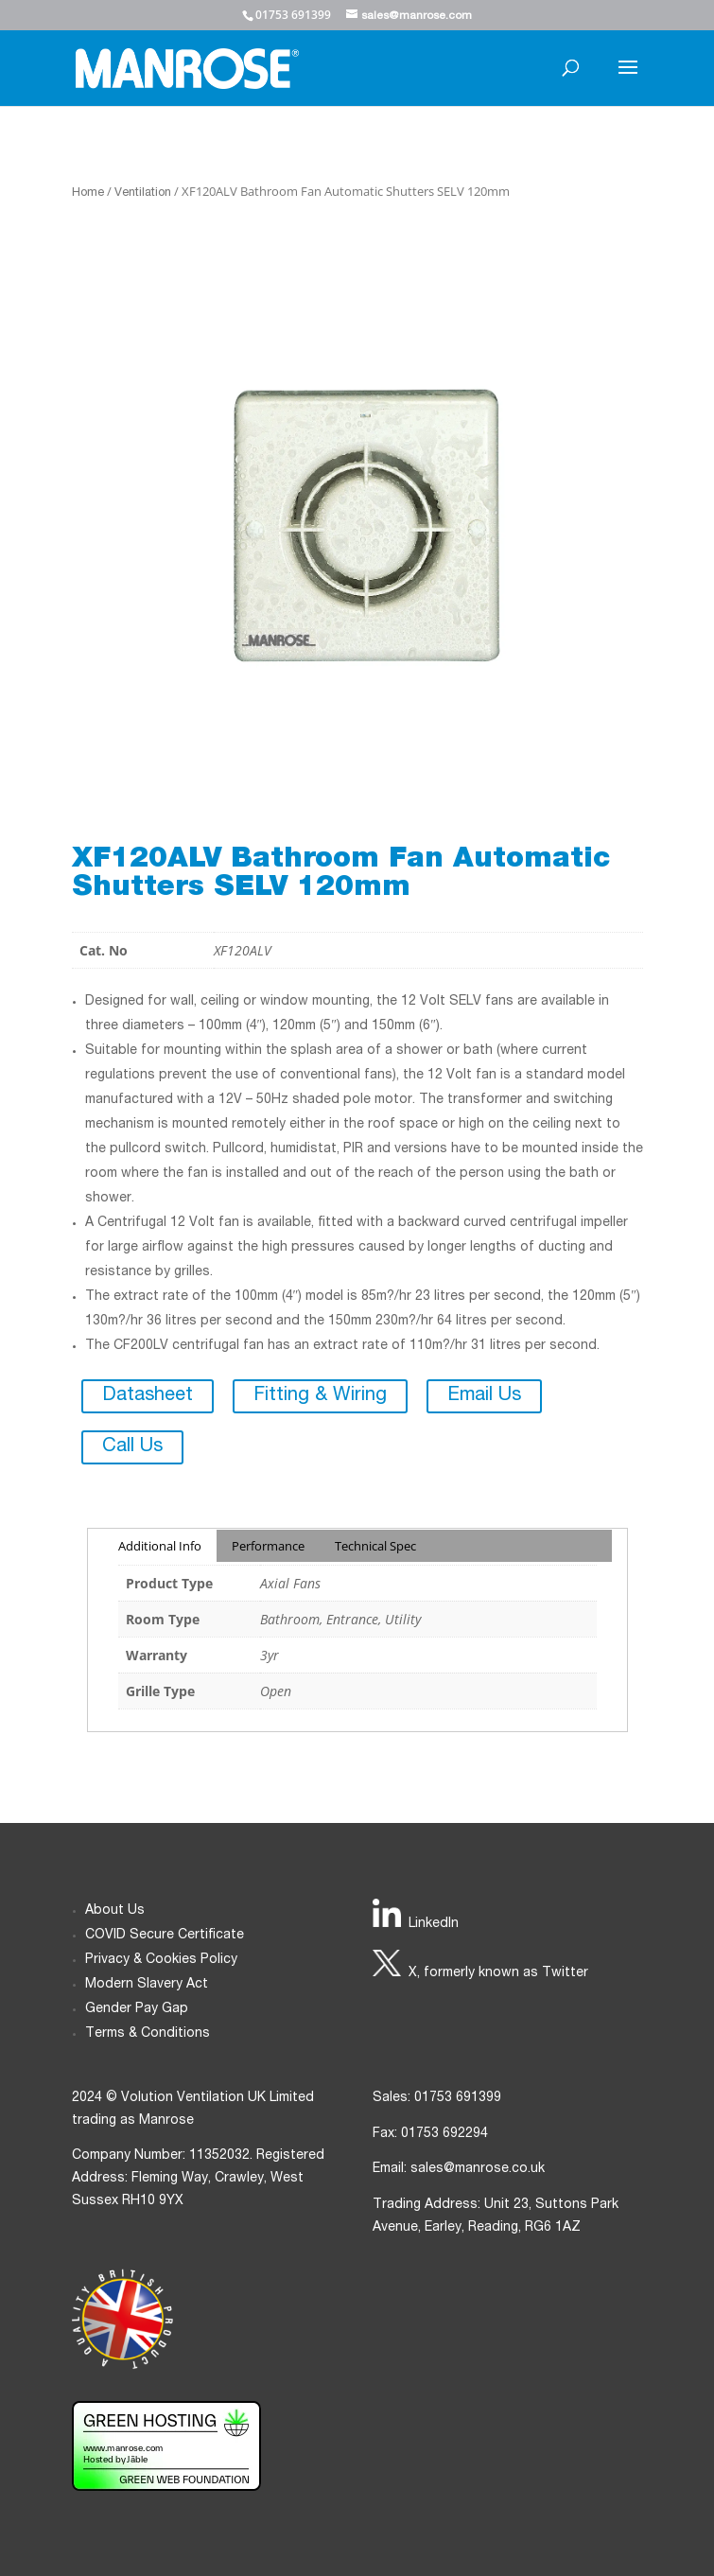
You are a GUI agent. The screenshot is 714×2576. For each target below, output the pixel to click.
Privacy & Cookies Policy (161, 1960)
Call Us (132, 1447)
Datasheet (147, 1396)
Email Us (484, 1396)
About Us (115, 1911)
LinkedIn (434, 1924)
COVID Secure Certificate (164, 1935)
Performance (268, 1545)
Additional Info (159, 1545)
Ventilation (142, 193)
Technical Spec (375, 1545)
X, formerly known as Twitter (498, 1973)
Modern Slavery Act (146, 1984)
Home (88, 193)
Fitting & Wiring (320, 1396)
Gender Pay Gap (136, 2009)
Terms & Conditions (147, 2034)
